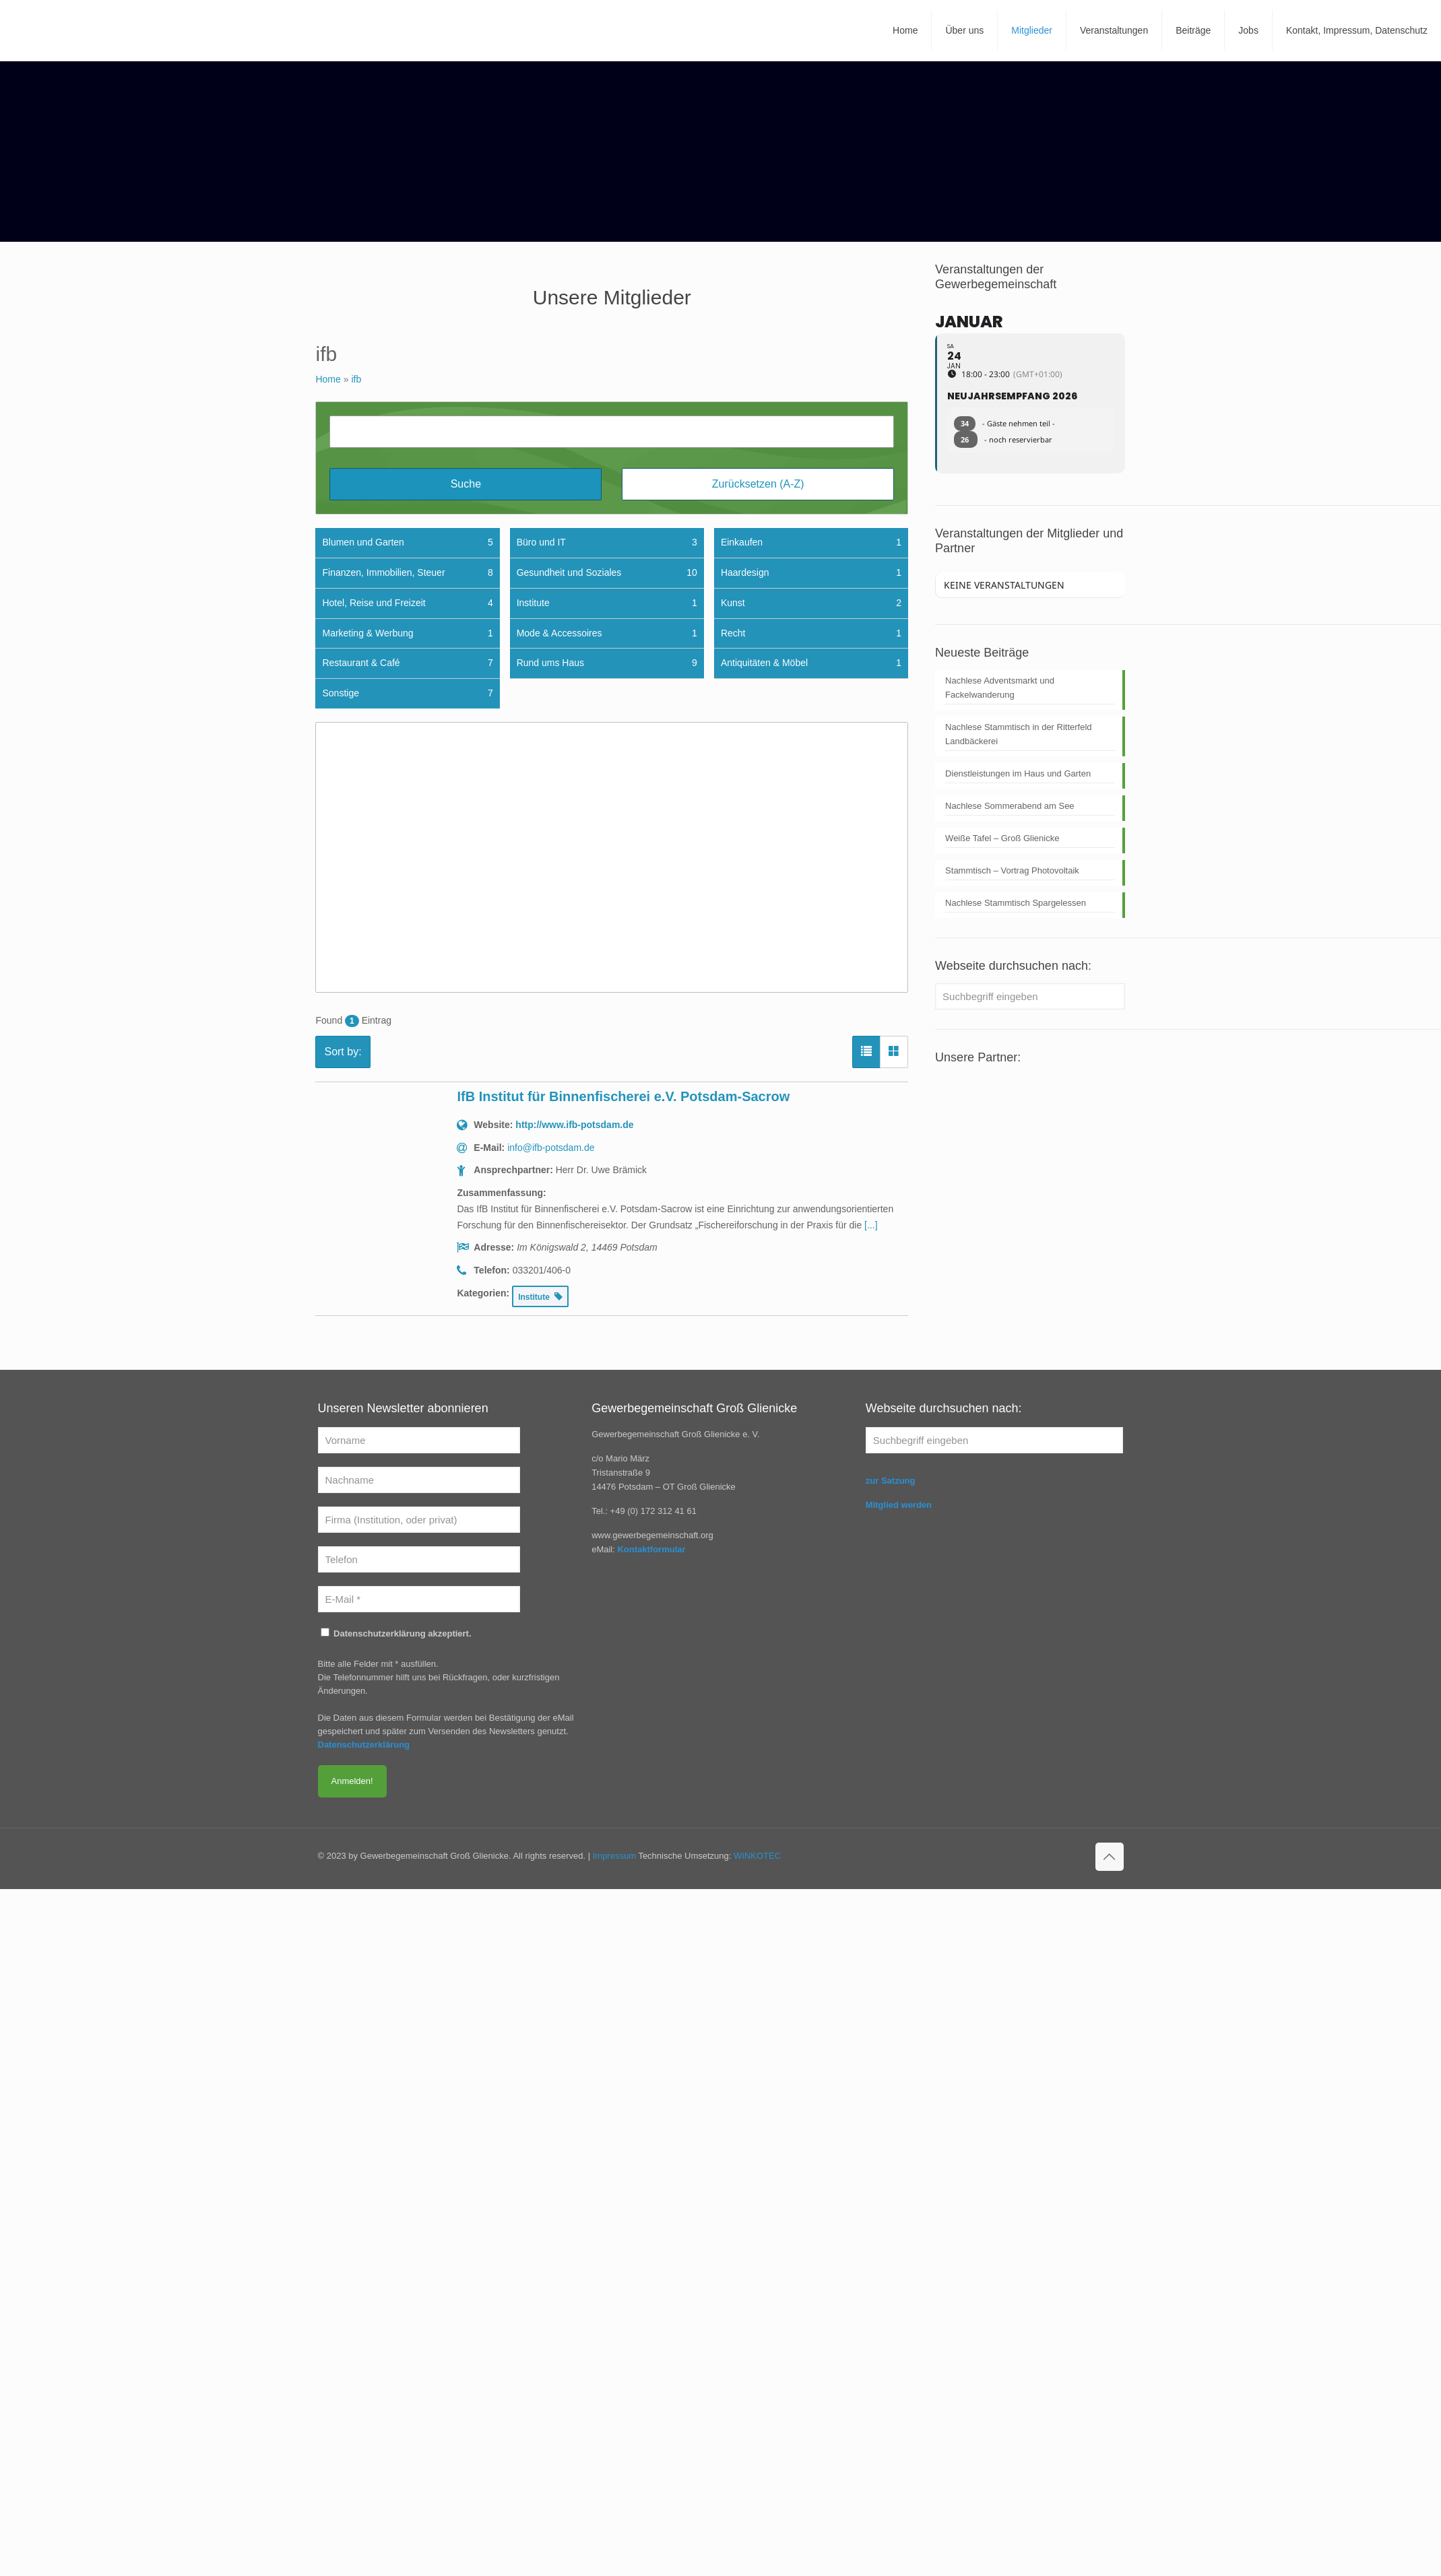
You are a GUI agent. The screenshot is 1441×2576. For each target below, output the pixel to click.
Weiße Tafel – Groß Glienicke (1002, 838)
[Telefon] (419, 1559)
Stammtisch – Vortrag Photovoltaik (1012, 870)
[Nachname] (419, 1480)
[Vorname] (419, 1440)
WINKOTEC (757, 1856)
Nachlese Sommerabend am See (1010, 806)
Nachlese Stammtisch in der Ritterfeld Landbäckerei (1018, 734)
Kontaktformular (651, 1549)
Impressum (614, 1856)
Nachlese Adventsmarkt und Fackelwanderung (999, 687)
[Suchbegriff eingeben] (1029, 996)
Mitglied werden (899, 1505)
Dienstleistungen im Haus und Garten (1018, 773)
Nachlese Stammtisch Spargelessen (1015, 903)
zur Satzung (891, 1481)
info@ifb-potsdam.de (550, 1147)
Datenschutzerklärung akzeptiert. (396, 1633)
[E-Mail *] (419, 1599)
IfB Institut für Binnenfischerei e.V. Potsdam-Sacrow (623, 1096)
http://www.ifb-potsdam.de (574, 1124)
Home (327, 379)
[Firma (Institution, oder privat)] (419, 1520)
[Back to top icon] (1109, 1857)
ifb (356, 379)
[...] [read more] (870, 1225)
